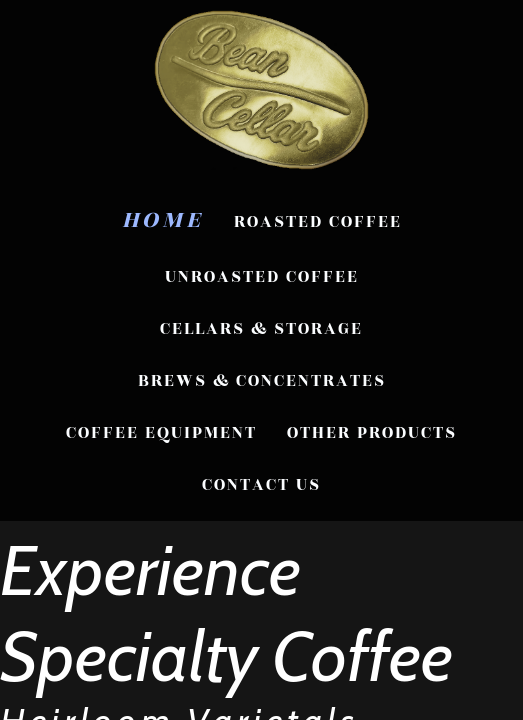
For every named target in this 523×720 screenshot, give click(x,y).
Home (163, 220)
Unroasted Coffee (262, 277)
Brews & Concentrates (262, 381)
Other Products (372, 433)
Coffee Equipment (161, 433)
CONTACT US (261, 485)
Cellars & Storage (261, 329)
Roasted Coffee (318, 222)
